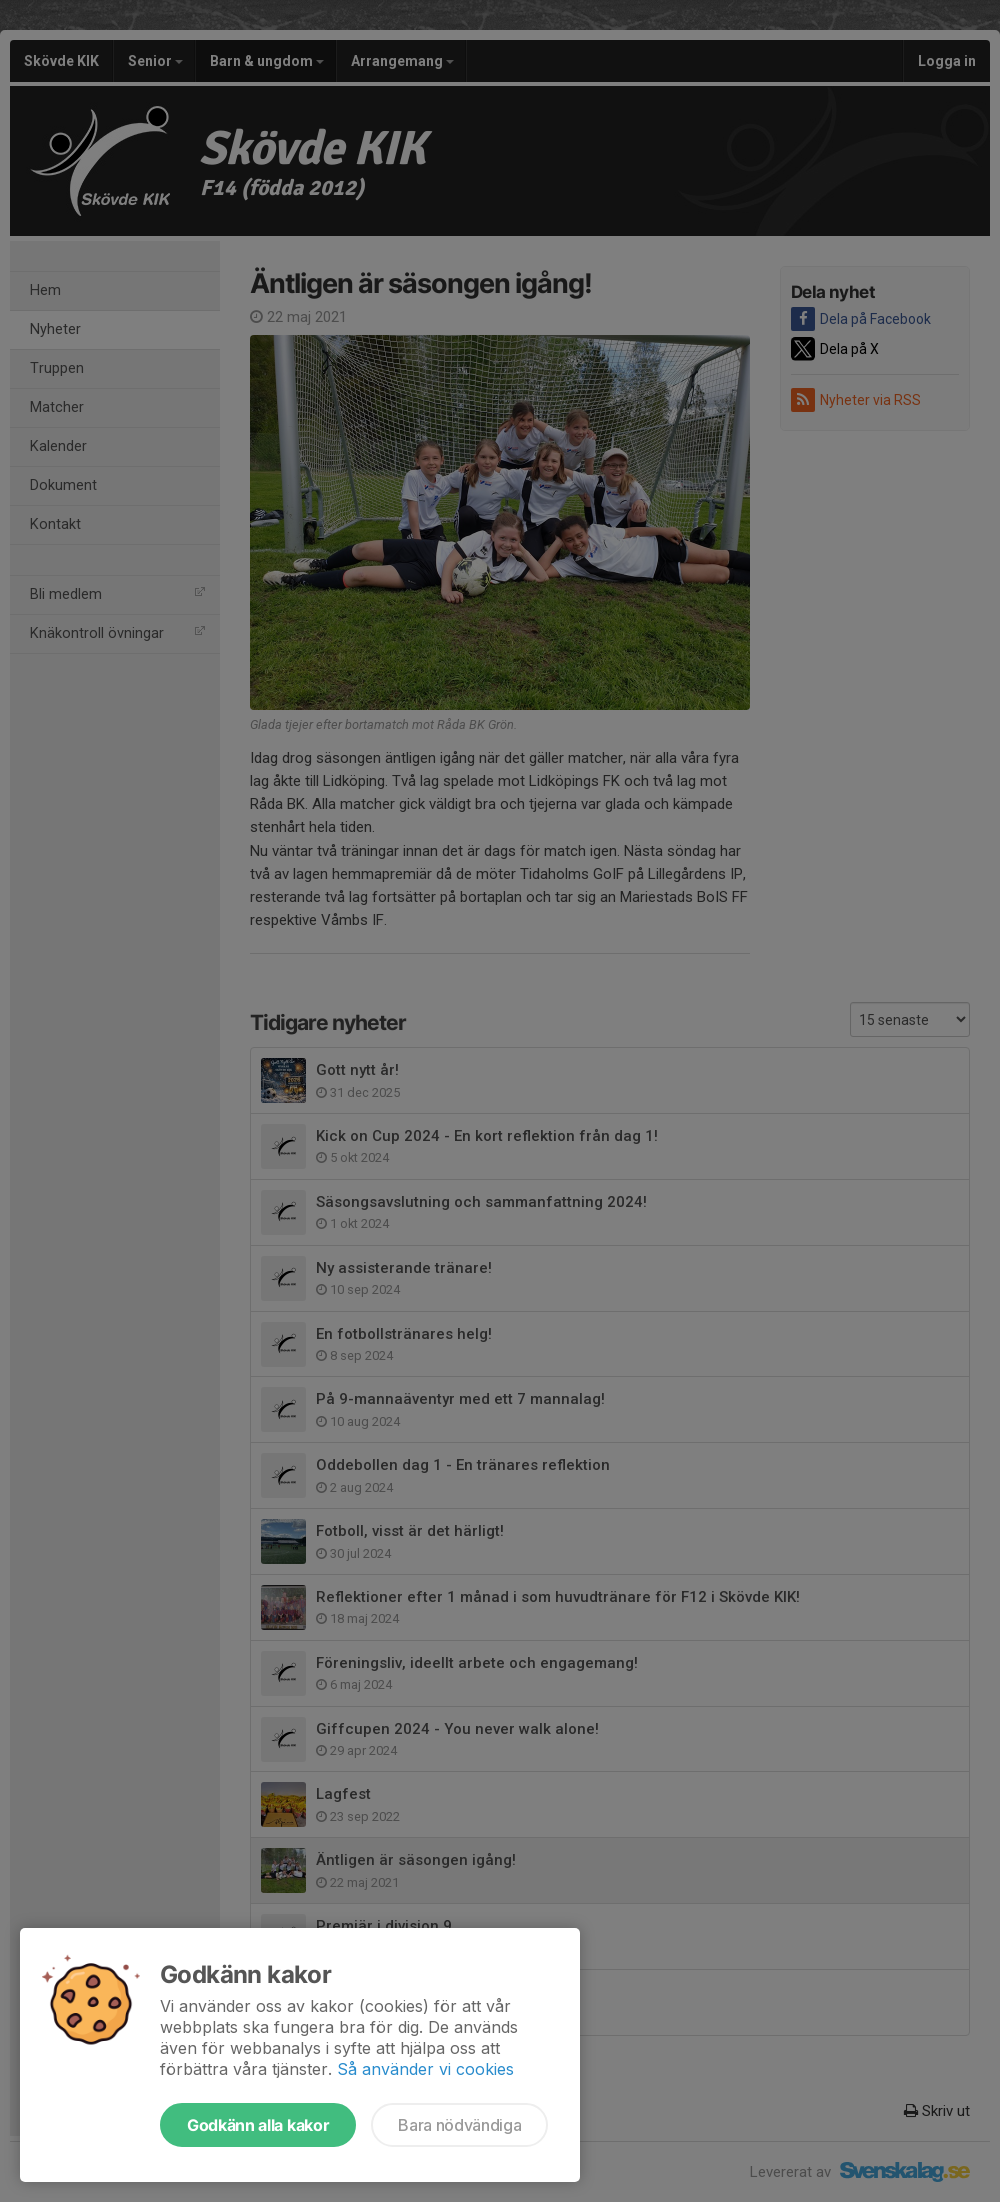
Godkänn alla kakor (258, 2125)
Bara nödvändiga (459, 2125)
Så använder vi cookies (425, 2069)
